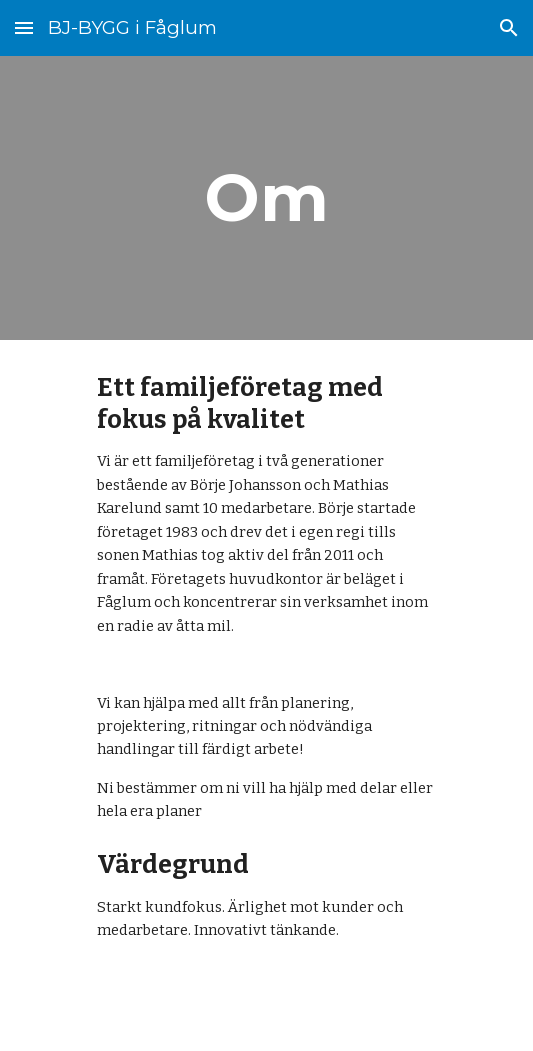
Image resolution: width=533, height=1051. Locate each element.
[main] (266, 197)
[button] (24, 27)
